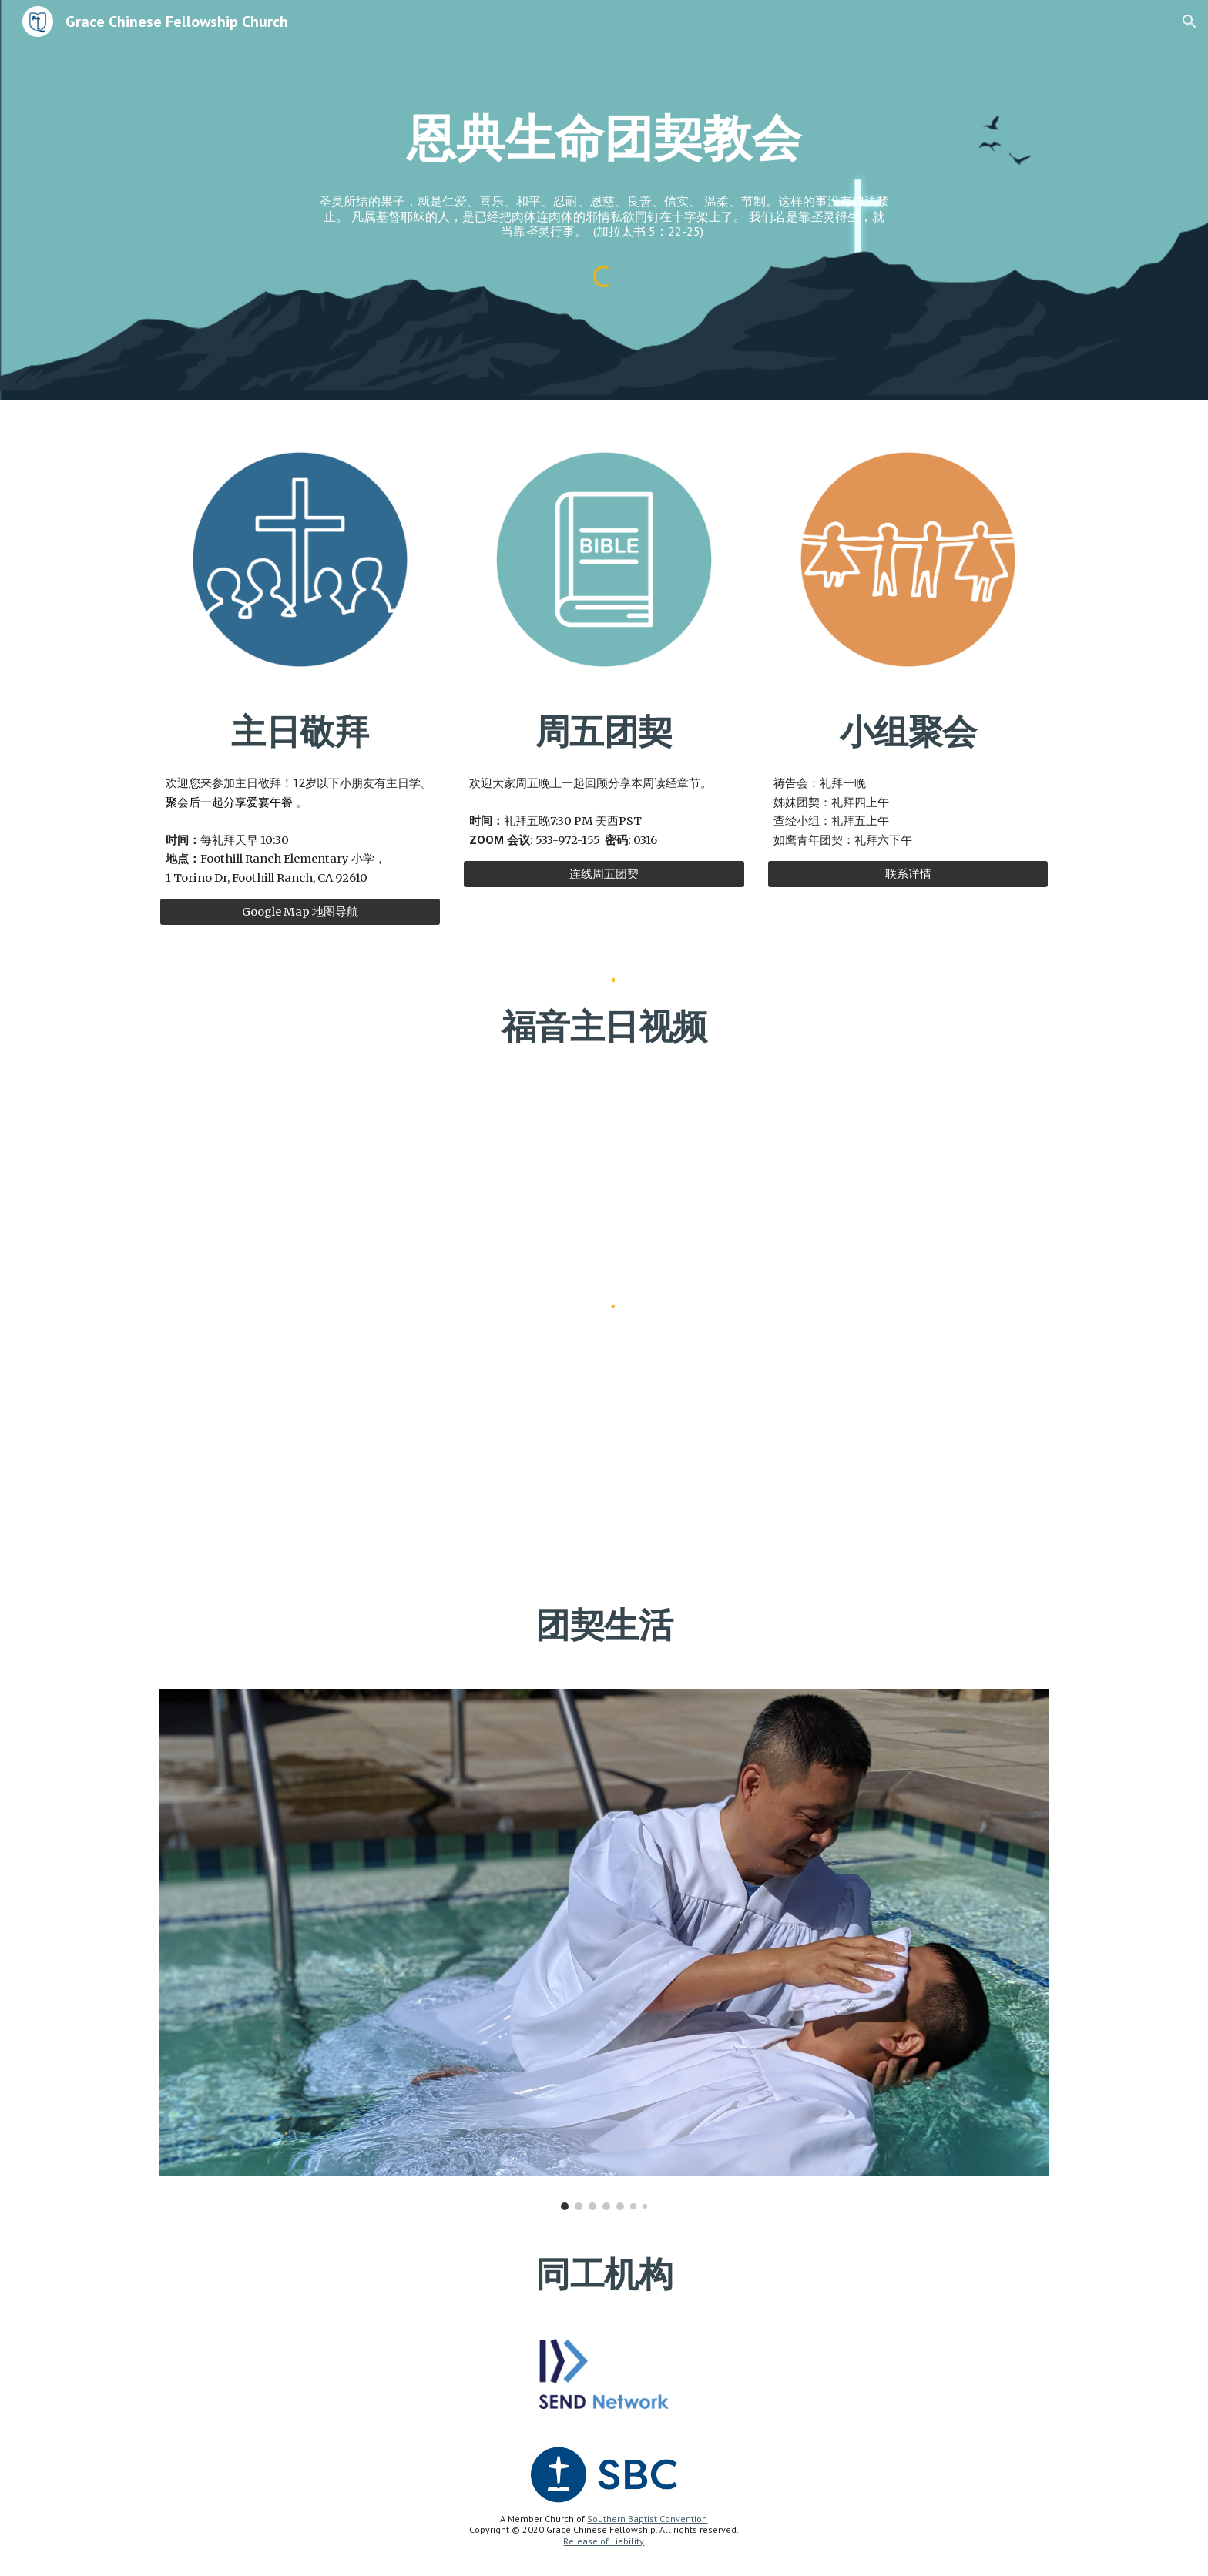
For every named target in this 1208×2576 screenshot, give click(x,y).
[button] (1189, 21)
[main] (604, 174)
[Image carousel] (604, 1949)
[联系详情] (908, 874)
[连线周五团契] (603, 874)
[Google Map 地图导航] (300, 911)
